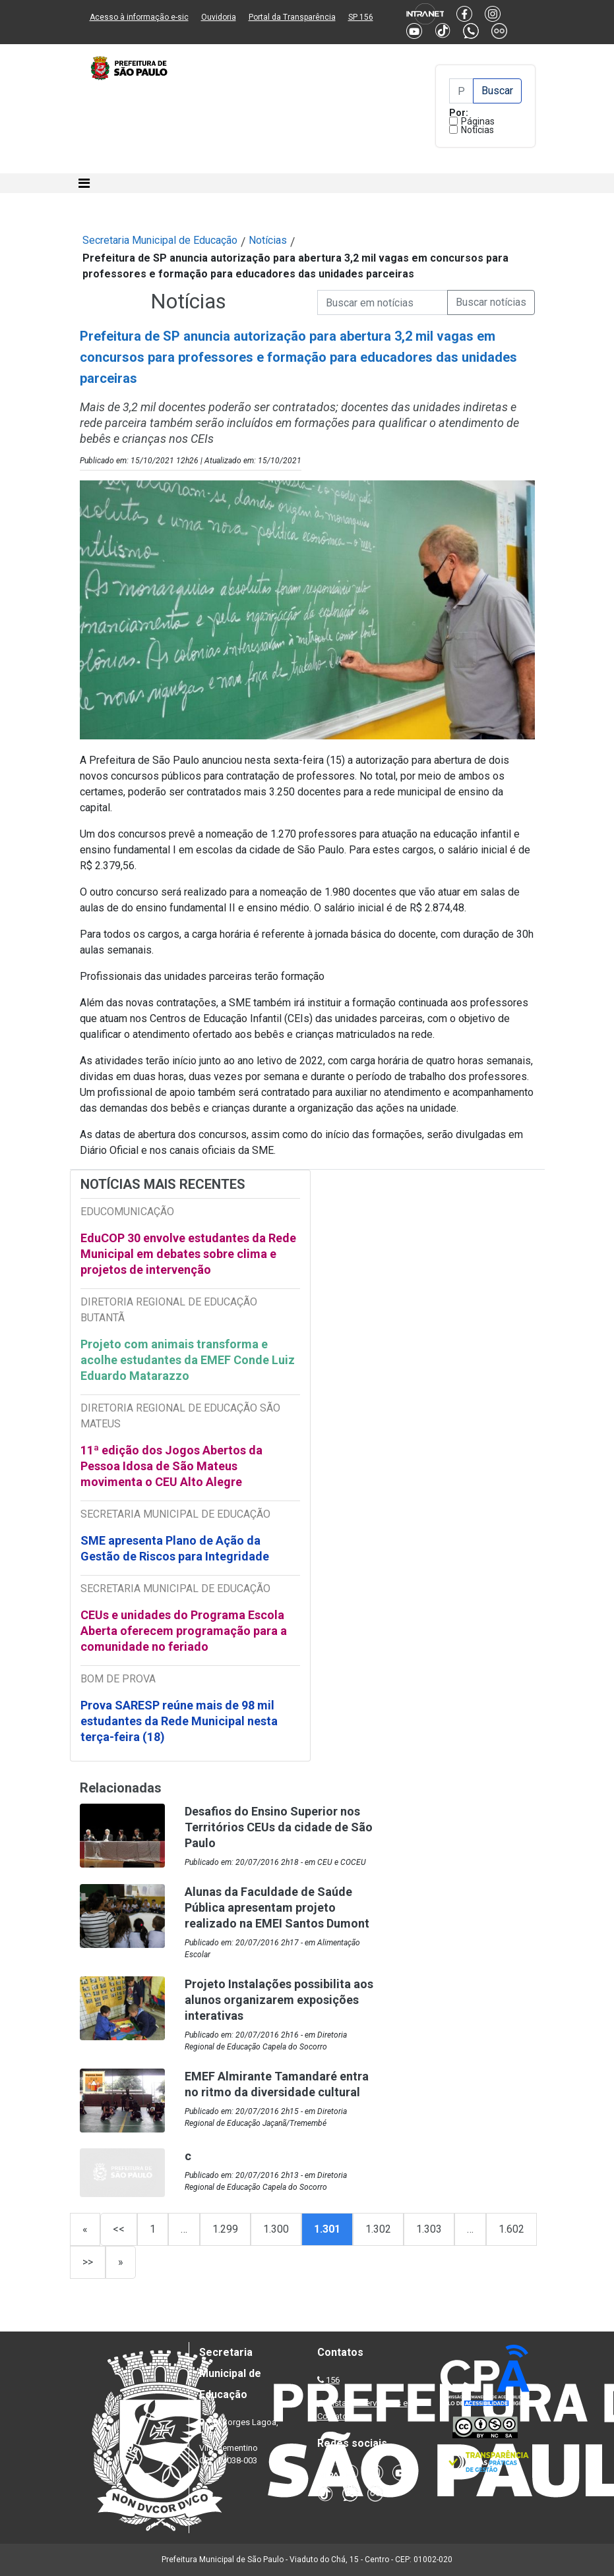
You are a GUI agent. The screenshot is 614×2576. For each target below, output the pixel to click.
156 (333, 2380)
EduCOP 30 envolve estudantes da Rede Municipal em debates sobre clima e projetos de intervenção (188, 1253)
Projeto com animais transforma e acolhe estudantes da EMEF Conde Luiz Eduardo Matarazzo (187, 1360)
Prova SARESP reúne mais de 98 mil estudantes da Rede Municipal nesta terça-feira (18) (179, 1721)
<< (119, 2229)
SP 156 (360, 17)
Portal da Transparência (292, 17)
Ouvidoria (218, 17)
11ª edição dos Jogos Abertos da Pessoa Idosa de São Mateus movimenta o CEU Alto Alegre (171, 1466)
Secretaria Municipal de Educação (159, 240)
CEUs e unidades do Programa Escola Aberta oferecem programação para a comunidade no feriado (183, 1630)
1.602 (511, 2229)
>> (87, 2262)
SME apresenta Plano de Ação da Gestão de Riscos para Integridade (174, 1548)
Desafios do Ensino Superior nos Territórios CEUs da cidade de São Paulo (279, 1827)
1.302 (378, 2229)
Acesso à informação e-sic (139, 17)
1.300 (276, 2229)
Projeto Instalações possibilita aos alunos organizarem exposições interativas (279, 1999)
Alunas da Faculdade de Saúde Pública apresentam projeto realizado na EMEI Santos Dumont (277, 1907)
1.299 (225, 2229)
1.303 (429, 2229)
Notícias (477, 130)
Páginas (478, 121)
